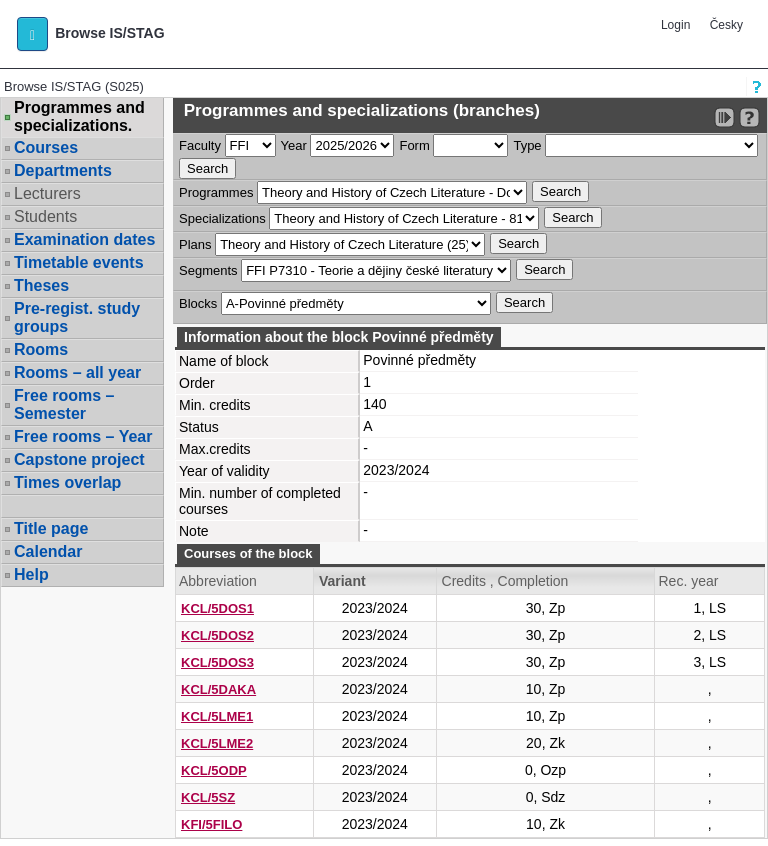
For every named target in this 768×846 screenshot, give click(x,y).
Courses (46, 147)
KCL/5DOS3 (217, 662)
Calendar (48, 551)
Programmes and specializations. (79, 117)
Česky (726, 25)
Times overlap (67, 482)
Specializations (222, 218)
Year (294, 145)
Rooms (41, 349)
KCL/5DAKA (218, 689)
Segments (208, 270)
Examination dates (84, 239)
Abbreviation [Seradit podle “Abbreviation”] (218, 581)
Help (31, 574)
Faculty (200, 145)
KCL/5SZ (208, 797)
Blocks (198, 303)
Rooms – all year (77, 372)
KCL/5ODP (214, 770)
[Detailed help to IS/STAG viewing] (749, 117)
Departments (63, 170)
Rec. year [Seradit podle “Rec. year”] (688, 581)
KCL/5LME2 (217, 743)
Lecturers (47, 193)
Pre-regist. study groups (77, 317)
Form (414, 145)
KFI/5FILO (211, 824)
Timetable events (79, 262)
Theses (41, 285)
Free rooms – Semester (64, 404)
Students (45, 216)
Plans (195, 244)
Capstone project (79, 459)
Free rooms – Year (83, 436)
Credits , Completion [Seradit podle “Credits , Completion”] (505, 581)
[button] (32, 34)
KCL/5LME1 (217, 716)
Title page (51, 528)
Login (675, 25)
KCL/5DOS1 (217, 608)
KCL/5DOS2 (217, 635)
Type (527, 145)
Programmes (216, 192)
